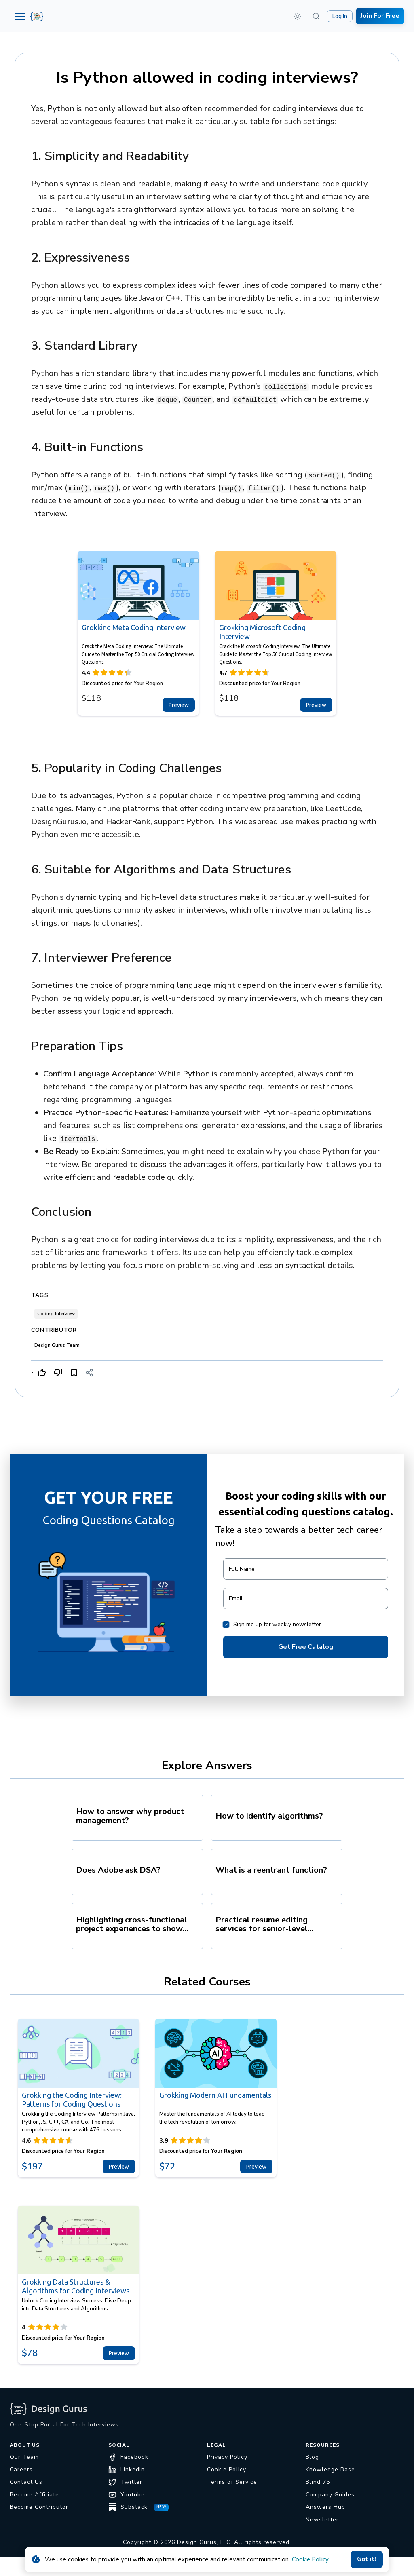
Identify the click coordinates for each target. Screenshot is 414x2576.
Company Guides (330, 2494)
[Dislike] (58, 1373)
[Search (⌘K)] (316, 16)
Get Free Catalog (305, 1647)
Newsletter (322, 2519)
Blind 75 (318, 2482)
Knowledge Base (330, 2469)
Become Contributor (39, 2507)
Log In (339, 16)
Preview (179, 705)
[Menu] (20, 16)
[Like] (42, 1373)
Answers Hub (325, 2507)
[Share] (89, 1372)
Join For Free (380, 16)
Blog (312, 2457)
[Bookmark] (74, 1373)
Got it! (367, 2559)
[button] (297, 16)
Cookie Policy (310, 2559)
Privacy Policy (227, 2457)
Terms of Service (232, 2482)
